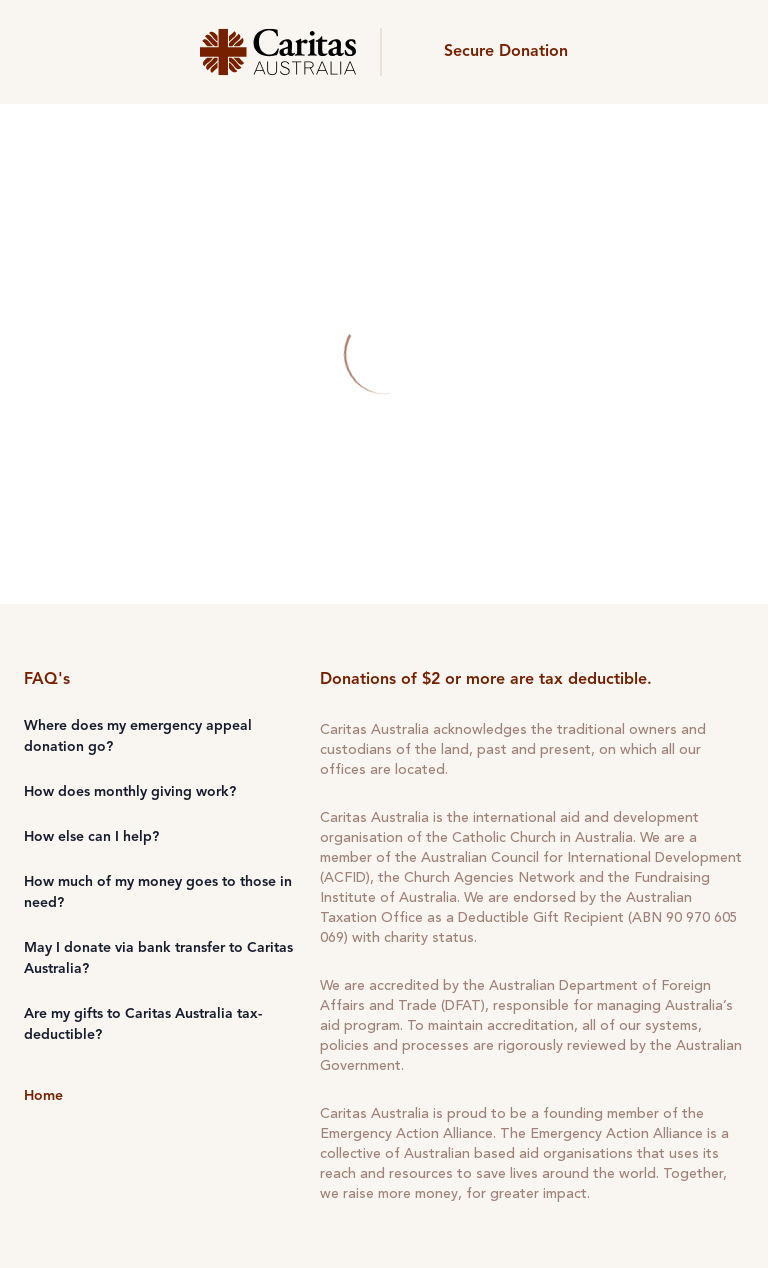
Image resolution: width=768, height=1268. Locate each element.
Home (43, 1096)
